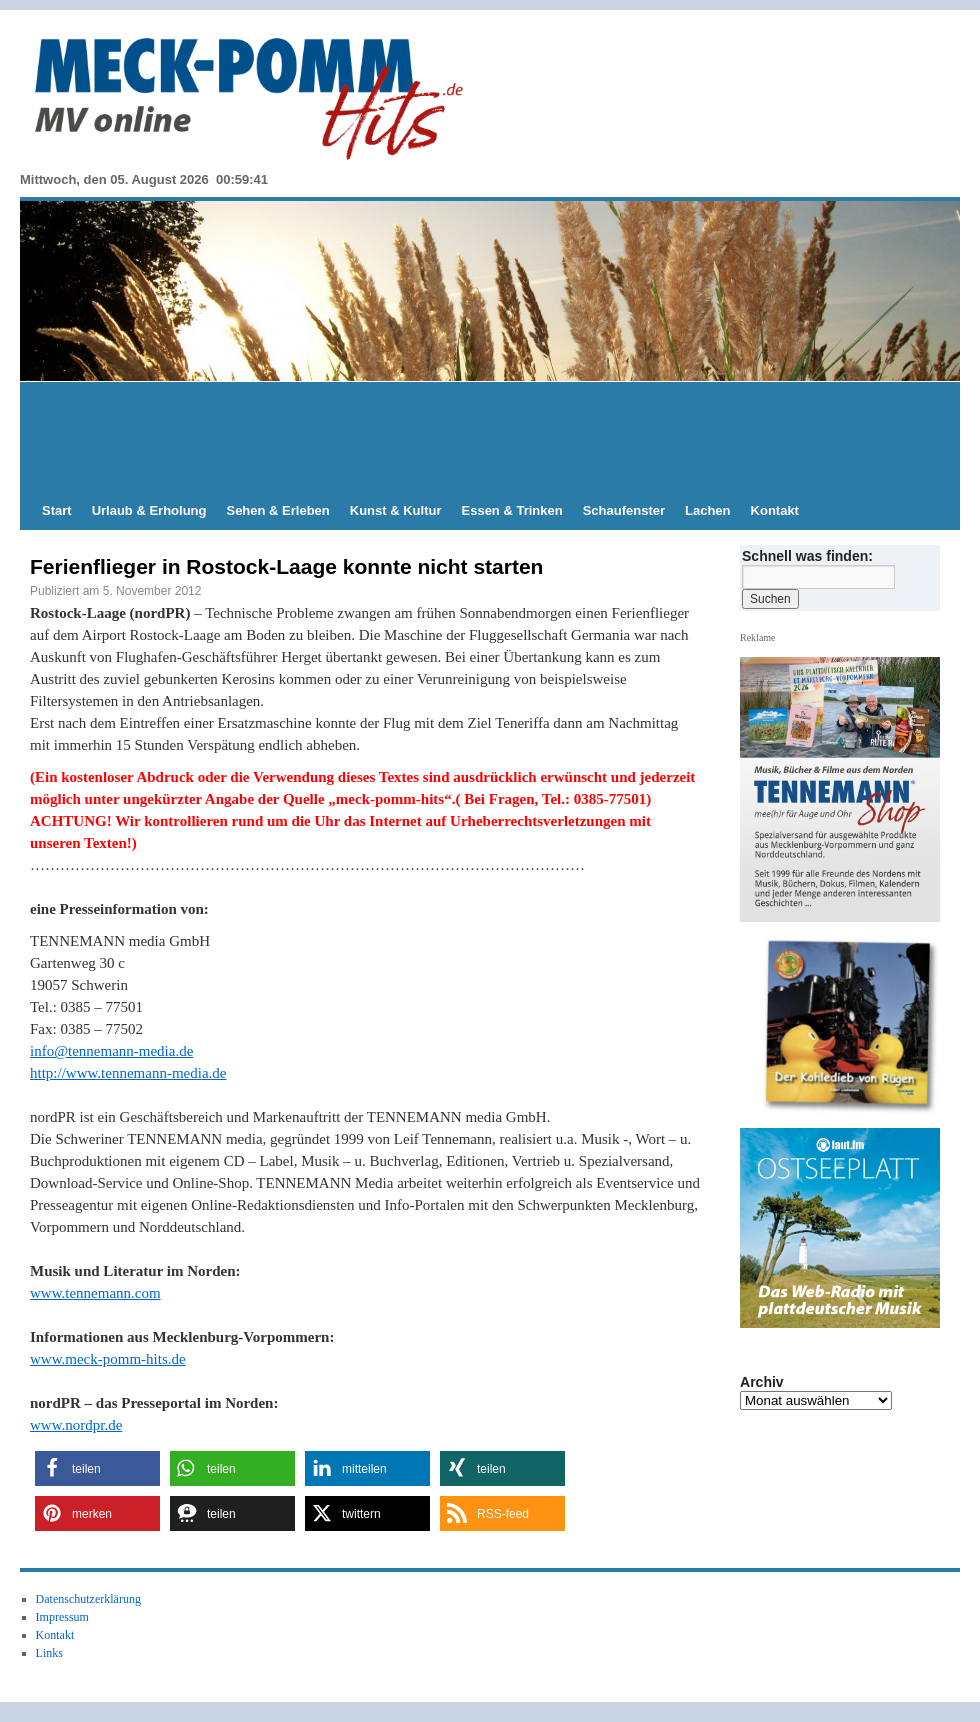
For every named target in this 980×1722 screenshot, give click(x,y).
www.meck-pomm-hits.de (108, 1359)
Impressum (62, 1617)
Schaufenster (624, 510)
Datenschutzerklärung (88, 1599)
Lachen (708, 510)
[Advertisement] (490, 437)
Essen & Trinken (512, 510)
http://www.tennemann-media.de (128, 1073)
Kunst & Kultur (396, 510)
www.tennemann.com (95, 1293)
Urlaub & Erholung (149, 510)
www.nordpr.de (76, 1425)
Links (49, 1653)
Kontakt (775, 510)
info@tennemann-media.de (111, 1051)
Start (57, 510)
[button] (97, 1468)
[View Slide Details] (848, 1026)
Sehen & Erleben (277, 510)
